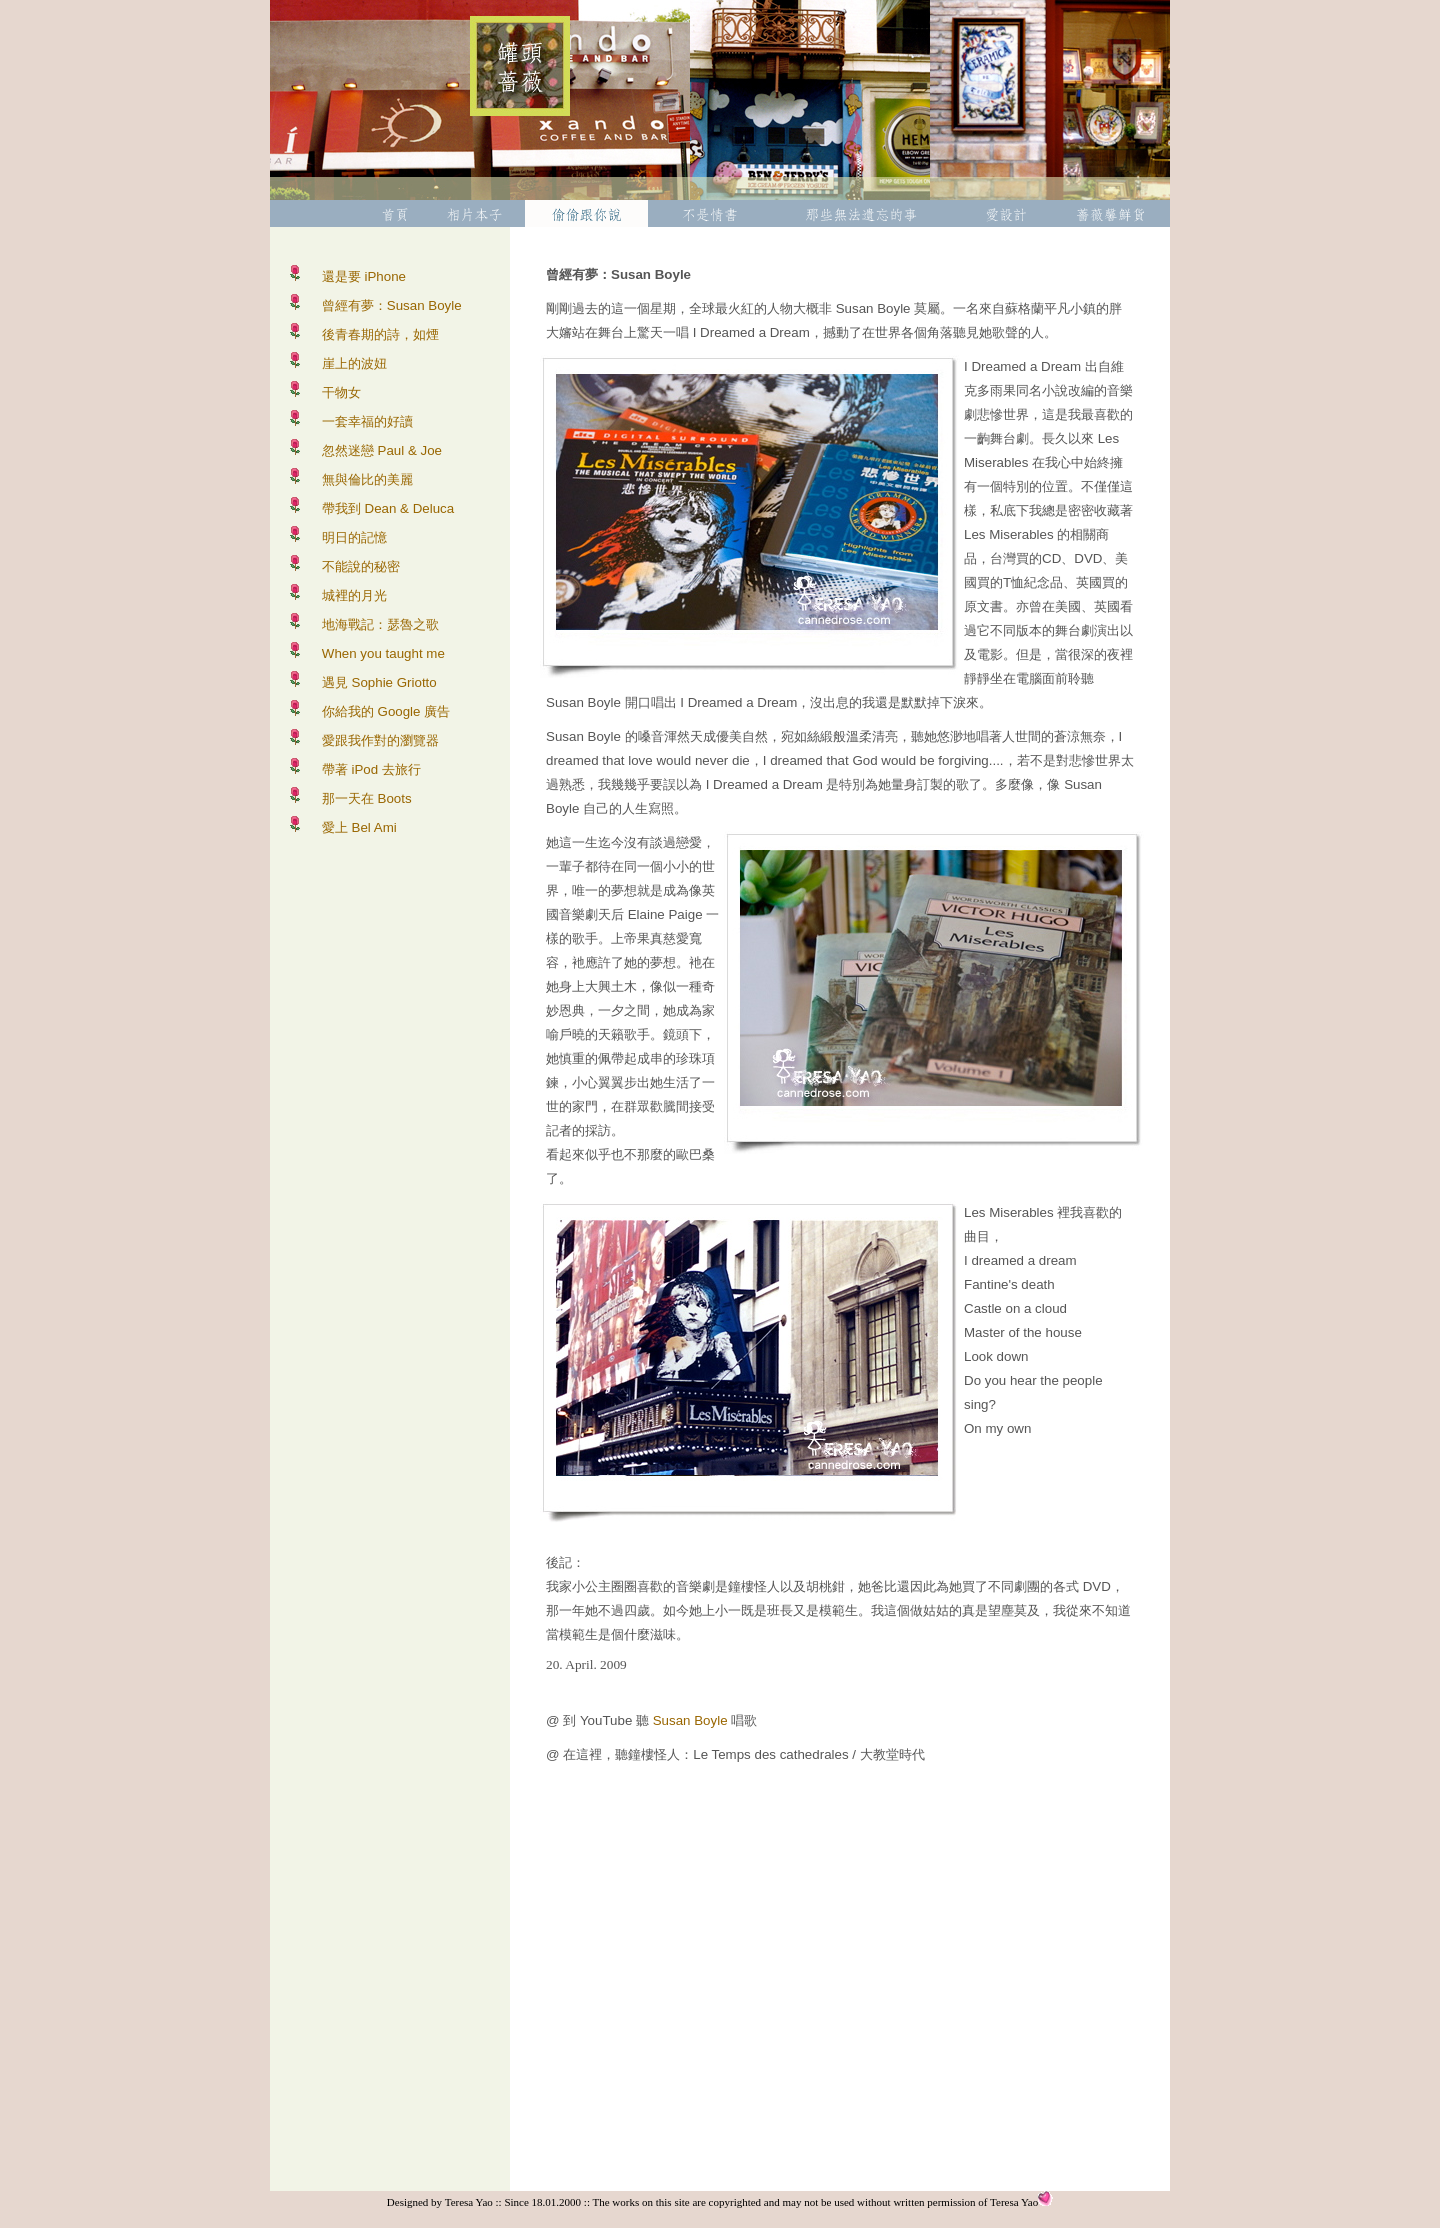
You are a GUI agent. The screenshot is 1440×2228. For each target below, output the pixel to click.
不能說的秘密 (361, 566)
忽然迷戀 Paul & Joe (382, 450)
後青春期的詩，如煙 (380, 334)
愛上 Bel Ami (359, 827)
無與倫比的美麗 (367, 479)
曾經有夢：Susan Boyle (392, 305)
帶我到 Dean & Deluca (388, 508)
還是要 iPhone (364, 276)
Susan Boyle (690, 1720)
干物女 (341, 392)
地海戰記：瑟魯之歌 (380, 624)
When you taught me (383, 653)
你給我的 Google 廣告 (386, 711)
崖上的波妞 (354, 363)
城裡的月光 (354, 595)
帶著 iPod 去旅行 (371, 769)
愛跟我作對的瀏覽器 (380, 740)
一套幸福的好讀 (367, 421)
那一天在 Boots (367, 798)
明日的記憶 (354, 537)
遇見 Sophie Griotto (379, 682)
